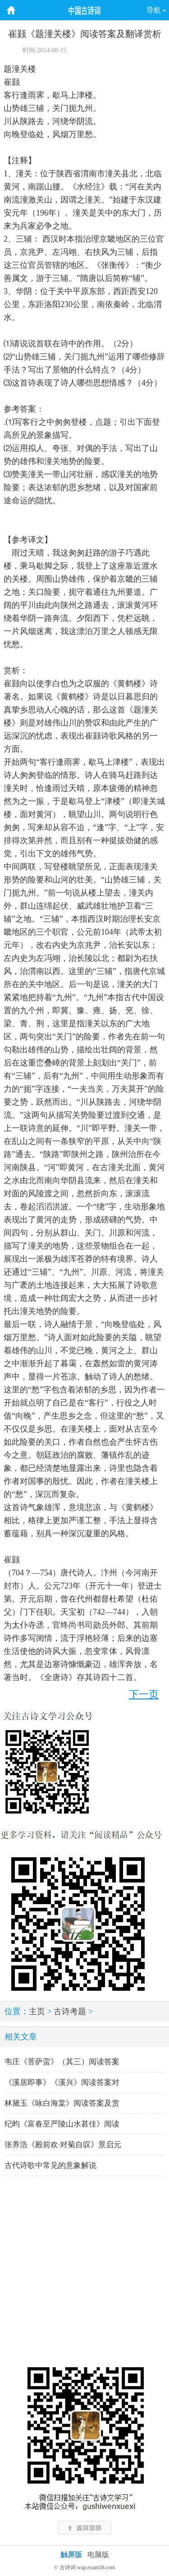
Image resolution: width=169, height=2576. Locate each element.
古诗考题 (70, 2011)
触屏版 (71, 2554)
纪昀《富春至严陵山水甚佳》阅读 (62, 2124)
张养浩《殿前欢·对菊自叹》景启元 (63, 2144)
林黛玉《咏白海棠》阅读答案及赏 (62, 2103)
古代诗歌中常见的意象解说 (50, 2165)
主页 (37, 2011)
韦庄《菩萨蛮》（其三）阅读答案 (62, 2061)
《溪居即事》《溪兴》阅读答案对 (62, 2082)
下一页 (144, 1694)
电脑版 (98, 2554)
